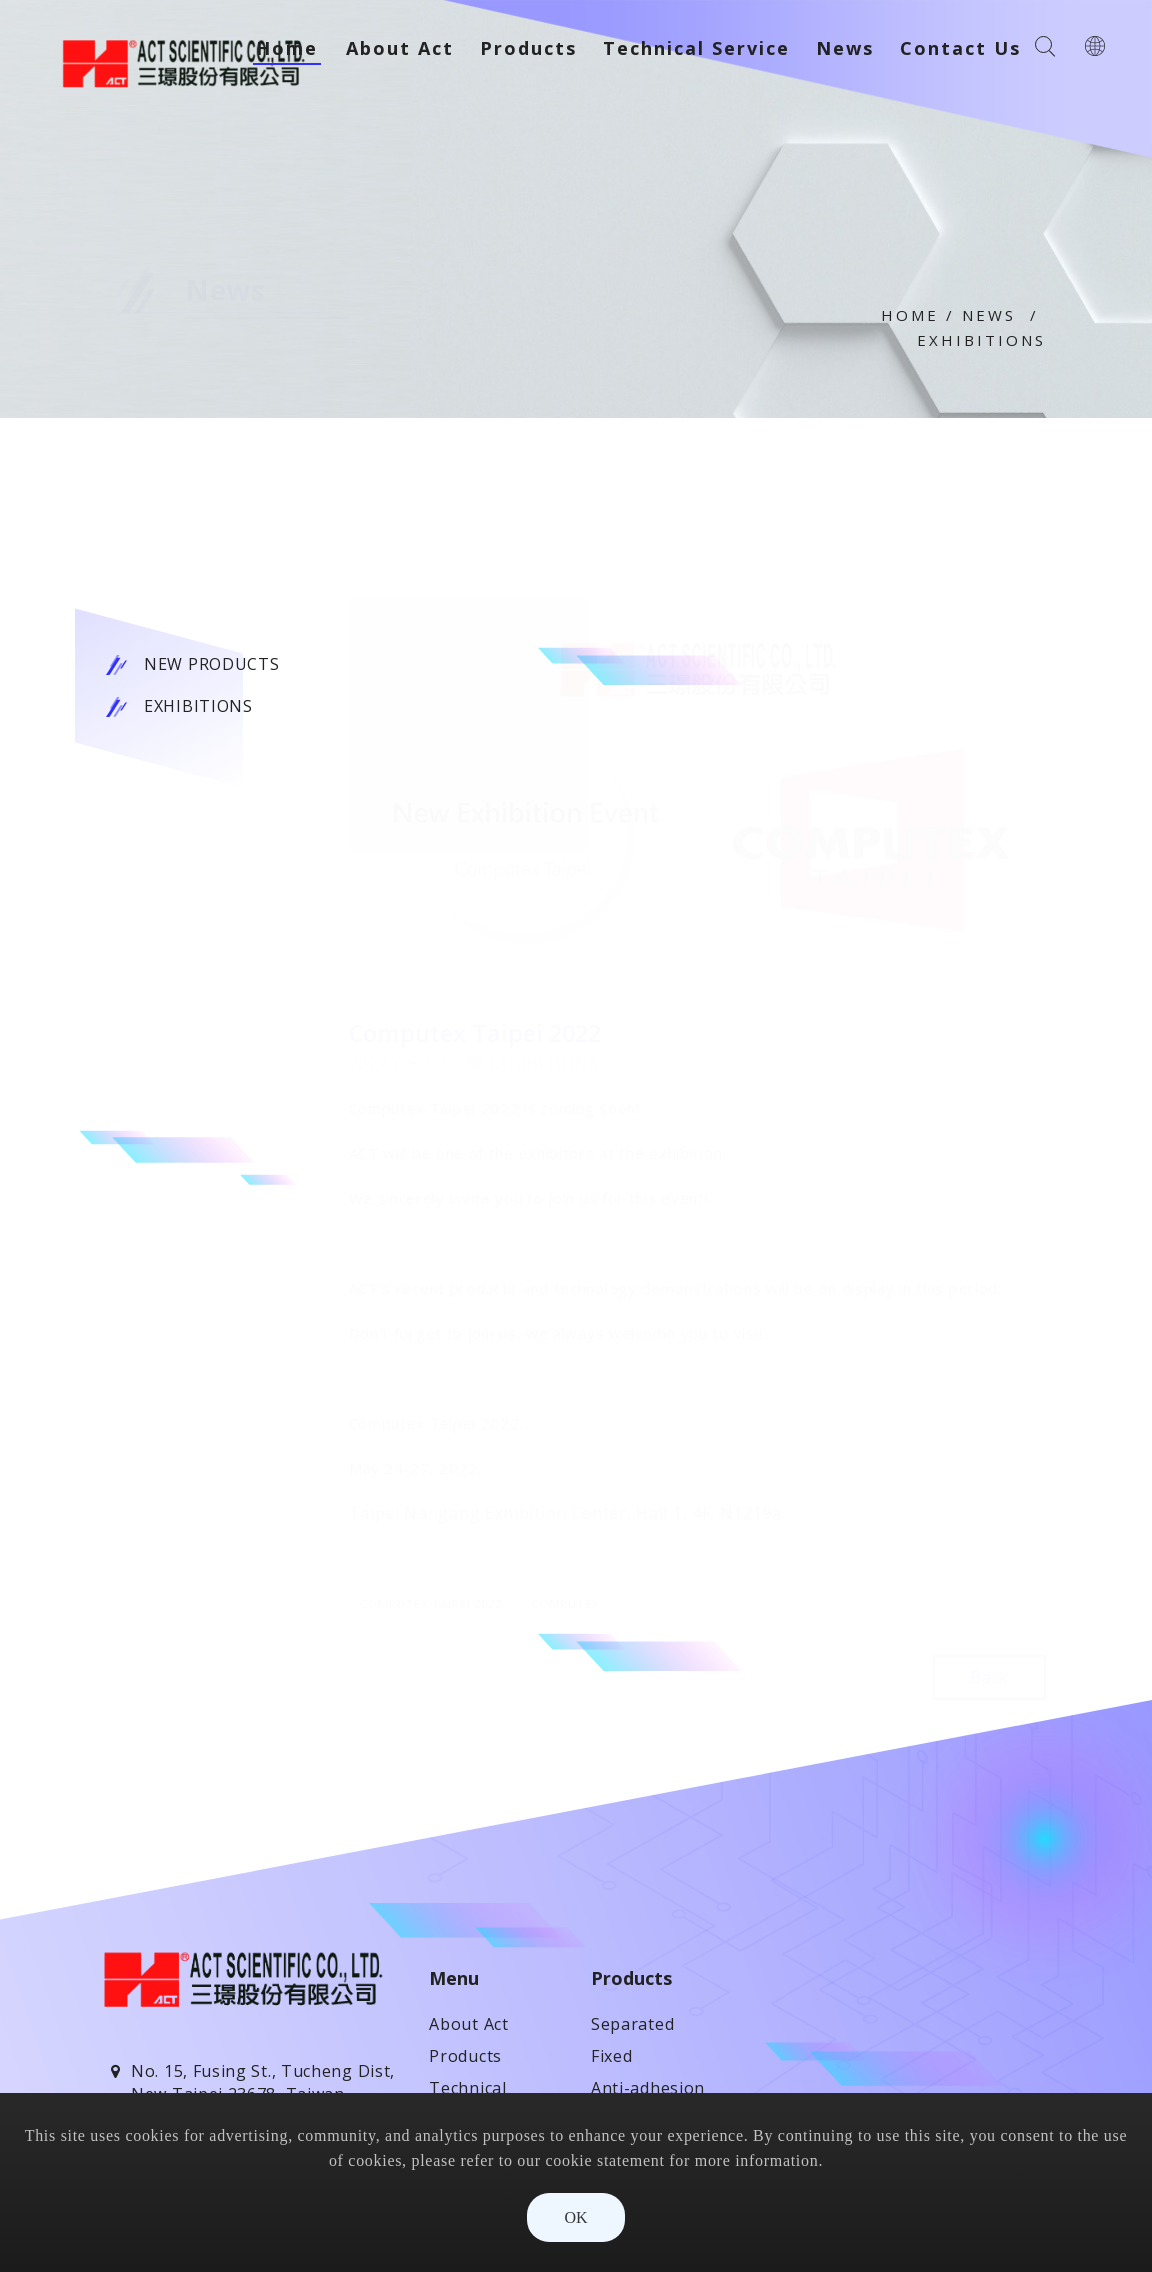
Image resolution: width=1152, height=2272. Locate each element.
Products (465, 2056)
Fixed (612, 2056)
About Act (400, 48)
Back (989, 1677)
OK (575, 2217)
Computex (565, 1603)
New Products (211, 664)
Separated (632, 2024)
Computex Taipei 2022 (431, 1603)
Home (910, 315)
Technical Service (696, 48)
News (989, 315)
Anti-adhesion (648, 2088)
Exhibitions (981, 340)
